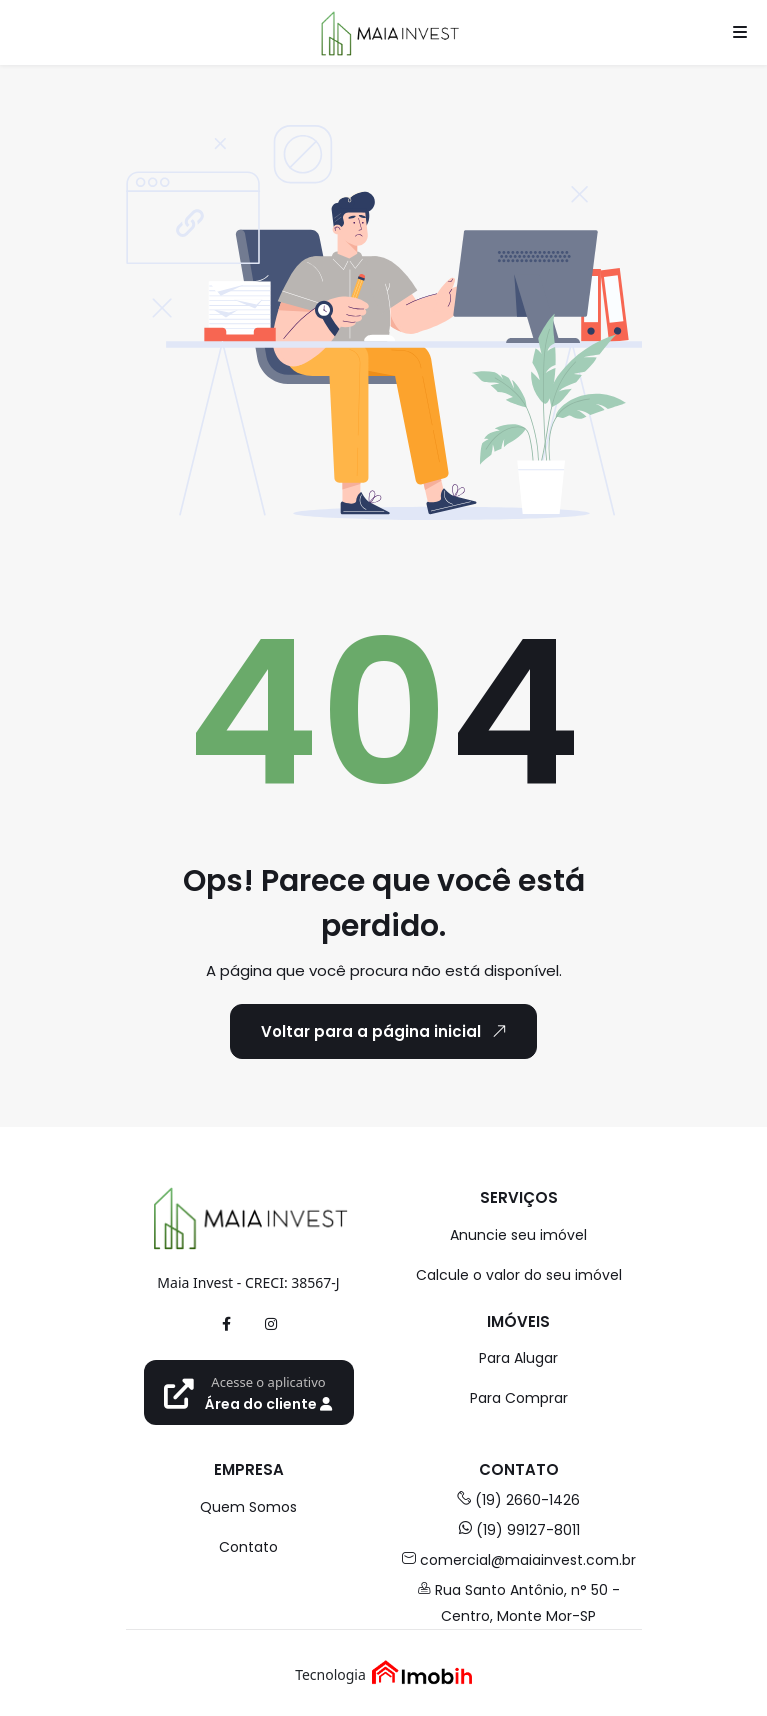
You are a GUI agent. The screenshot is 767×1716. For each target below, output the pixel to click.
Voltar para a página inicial (386, 1031)
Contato (248, 1547)
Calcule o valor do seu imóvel (519, 1275)
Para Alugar (518, 1358)
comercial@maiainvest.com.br (519, 1560)
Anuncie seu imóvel (518, 1235)
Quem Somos (248, 1507)
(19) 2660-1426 (518, 1500)
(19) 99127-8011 (519, 1530)
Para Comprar (519, 1398)
